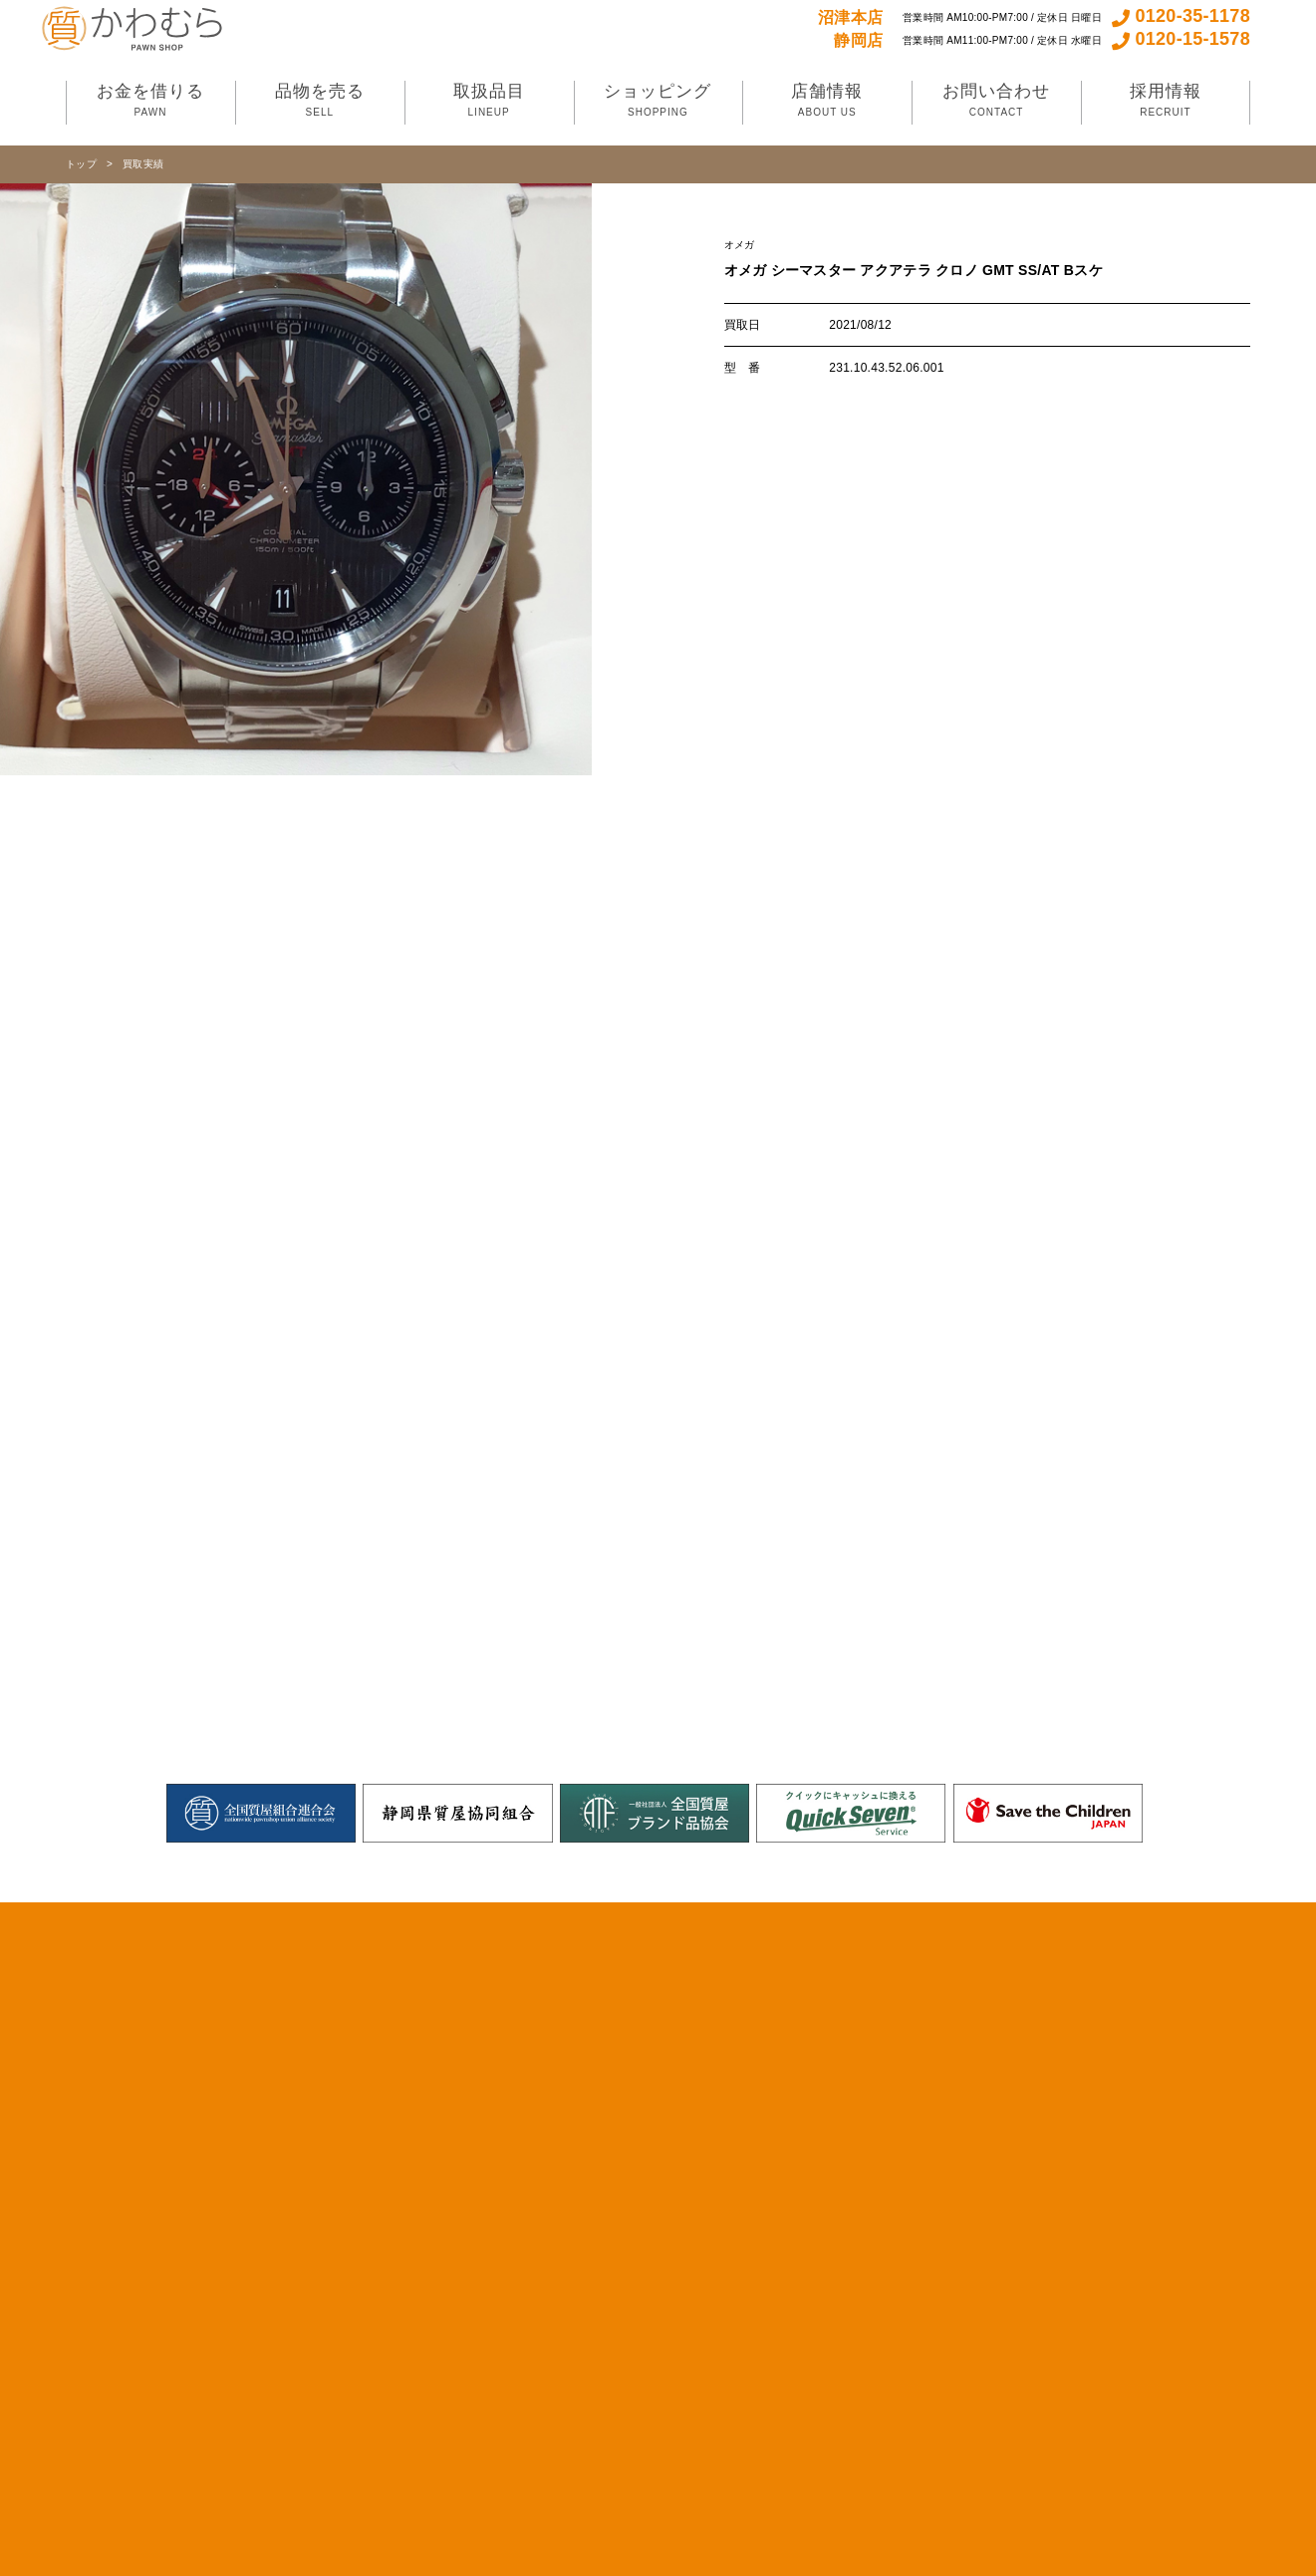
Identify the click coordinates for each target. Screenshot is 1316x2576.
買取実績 (143, 163)
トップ (81, 163)
